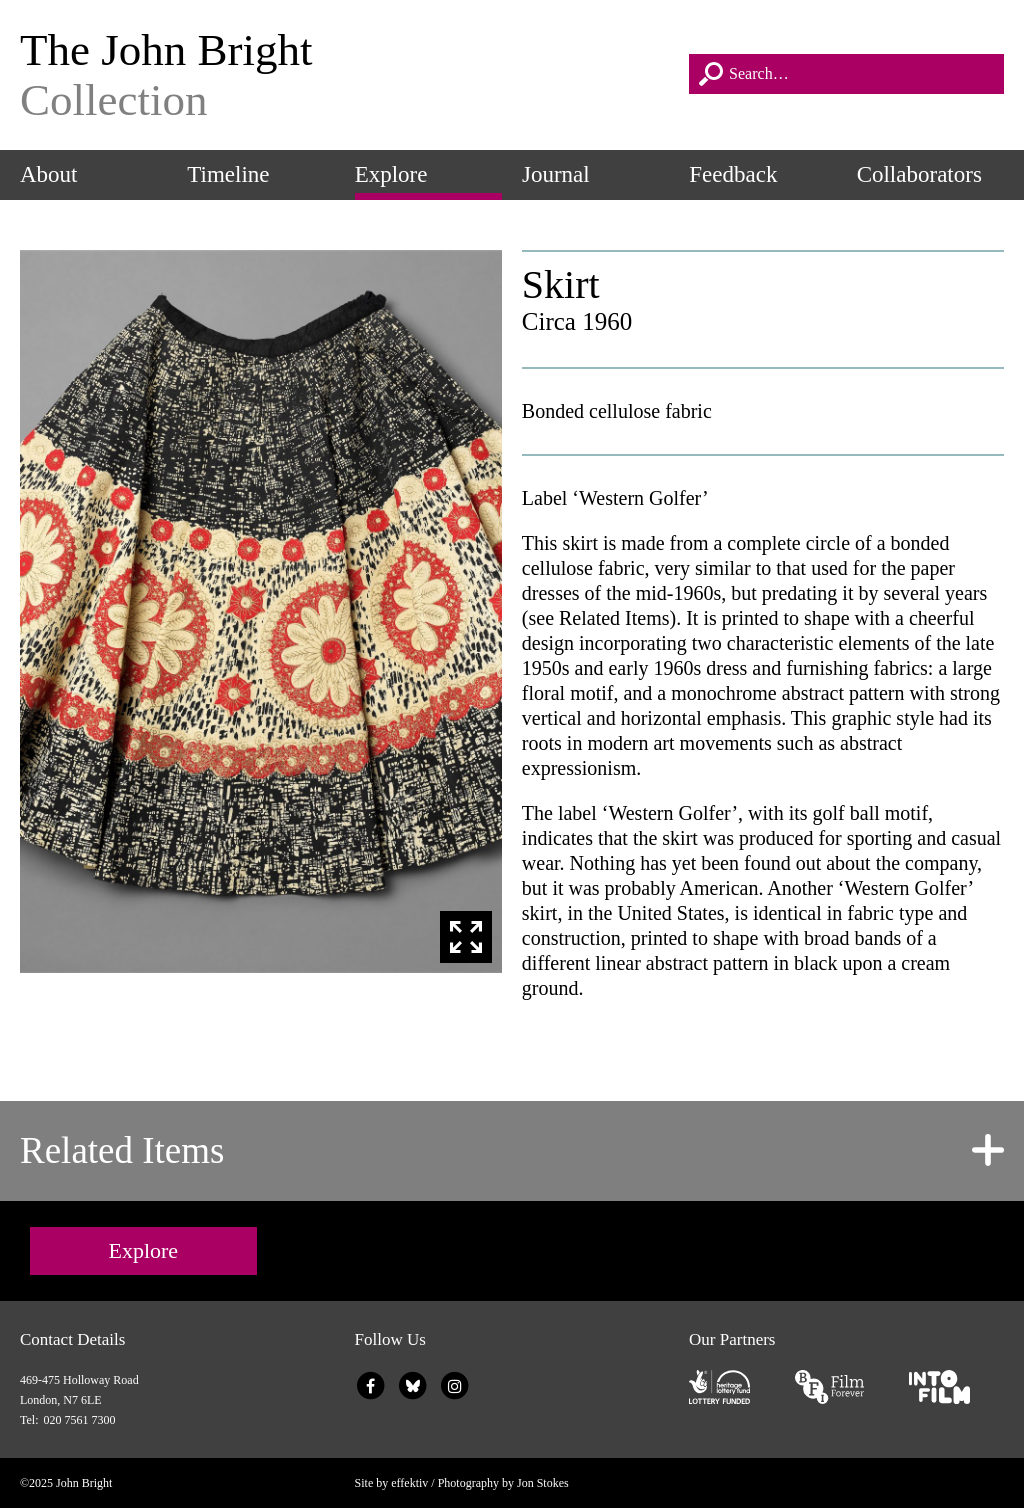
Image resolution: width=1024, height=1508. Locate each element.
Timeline (228, 174)
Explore (391, 174)
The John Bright (344, 75)
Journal (556, 174)
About (49, 174)
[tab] (512, 1151)
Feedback (733, 174)
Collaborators (919, 174)
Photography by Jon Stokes (503, 1483)
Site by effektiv (392, 1483)
